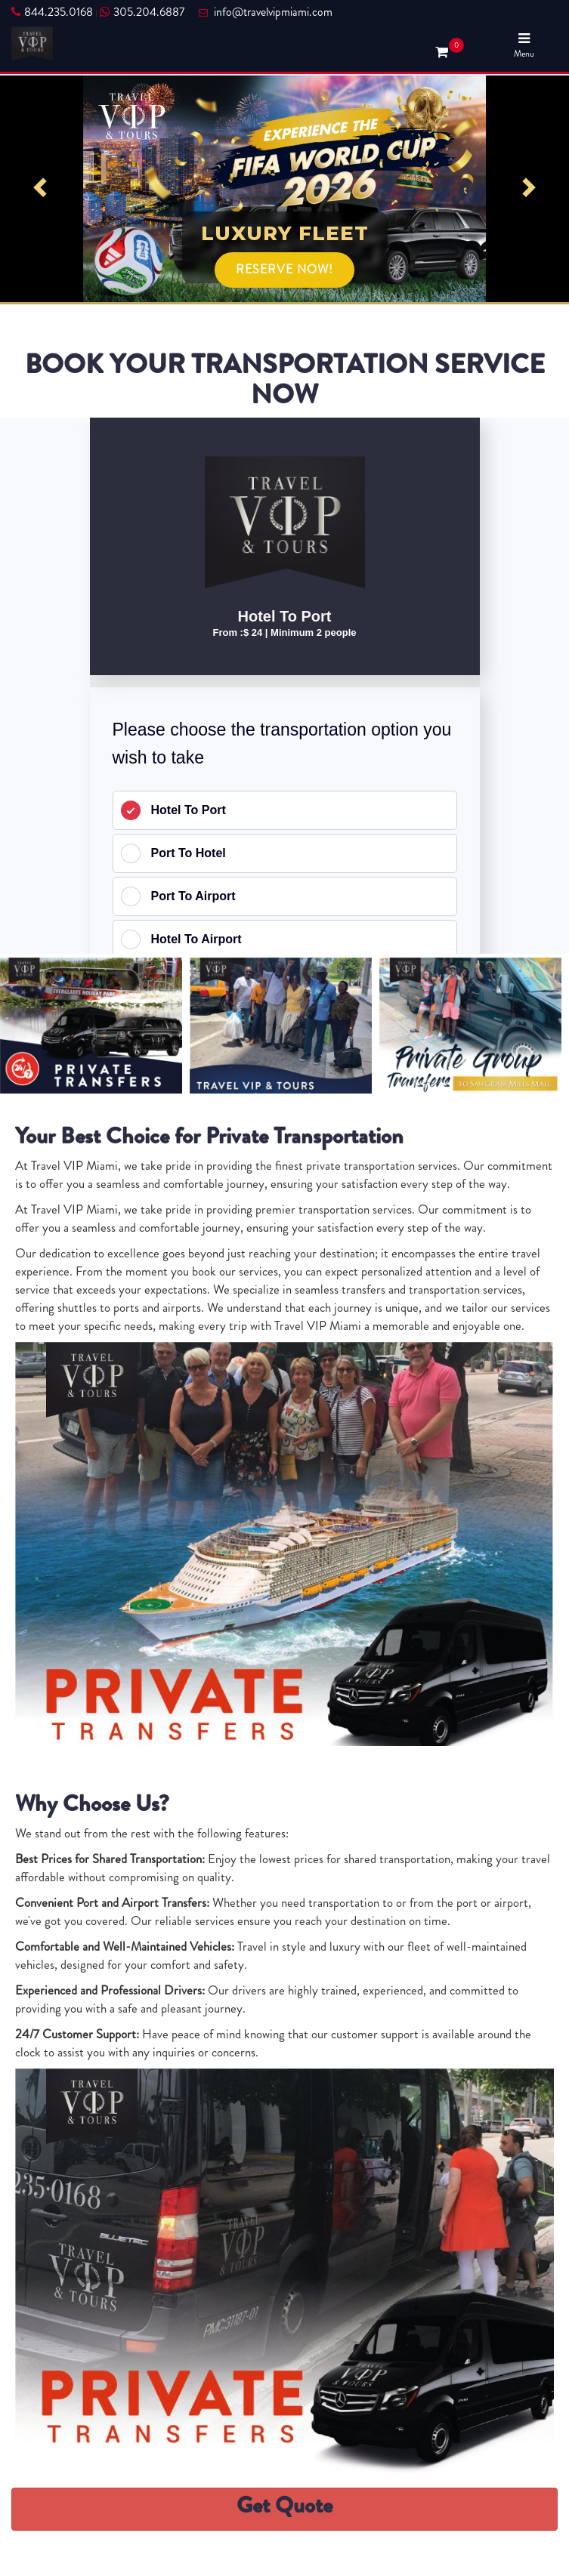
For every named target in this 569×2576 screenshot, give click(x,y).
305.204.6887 (142, 12)
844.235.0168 (52, 12)
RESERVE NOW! (284, 269)
